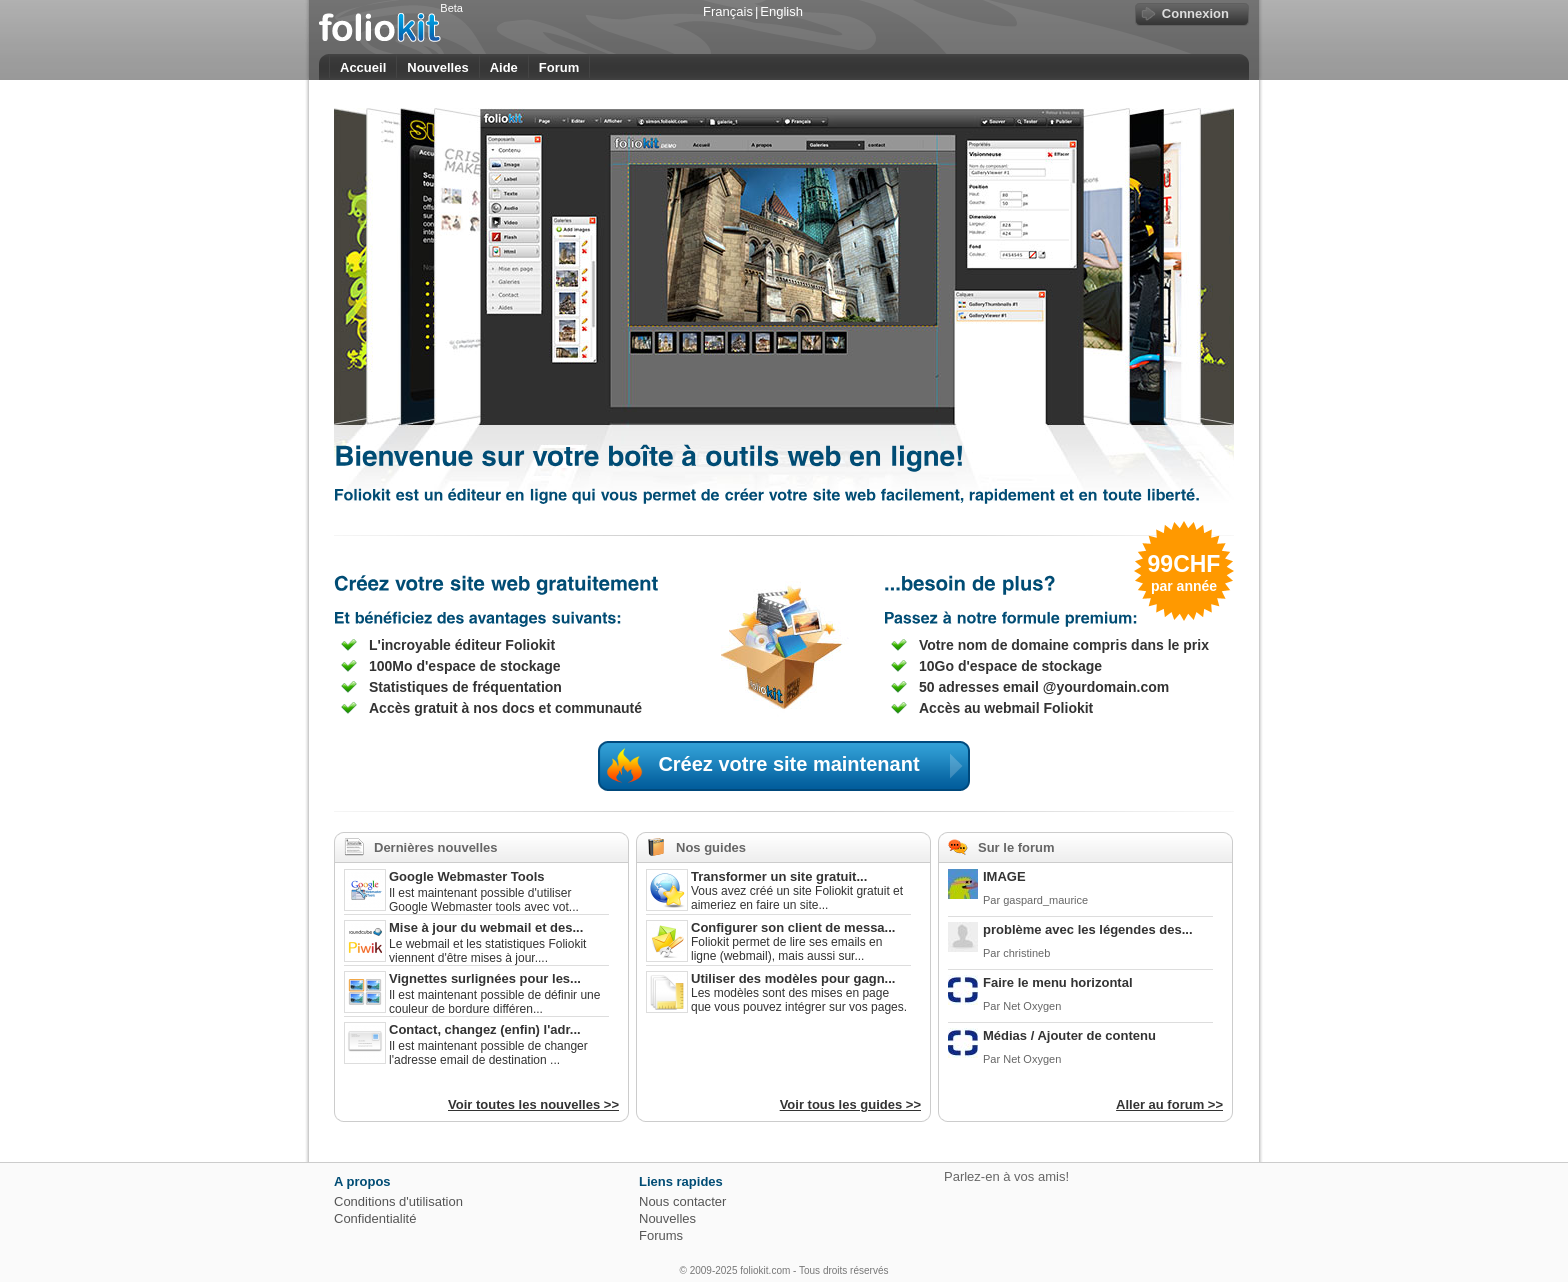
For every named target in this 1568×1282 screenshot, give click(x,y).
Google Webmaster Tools (467, 876)
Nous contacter (682, 1201)
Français (728, 11)
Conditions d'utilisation (398, 1201)
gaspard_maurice (1045, 900)
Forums (661, 1235)
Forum (559, 67)
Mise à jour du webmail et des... (486, 927)
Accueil (363, 67)
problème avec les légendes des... (1088, 929)
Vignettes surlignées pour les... (485, 978)
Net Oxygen (1032, 1006)
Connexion (1195, 13)
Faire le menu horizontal (1058, 982)
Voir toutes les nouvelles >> (533, 1104)
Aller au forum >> (1169, 1104)
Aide (504, 67)
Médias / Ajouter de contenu (1069, 1035)
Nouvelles (437, 67)
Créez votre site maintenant (813, 766)
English (781, 11)
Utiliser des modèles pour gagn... (793, 978)
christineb (1026, 953)
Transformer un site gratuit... (779, 876)
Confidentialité (375, 1218)
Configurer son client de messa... (793, 927)
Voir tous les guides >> (850, 1104)
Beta (451, 8)
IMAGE (1004, 876)
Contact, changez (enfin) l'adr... (485, 1029)
